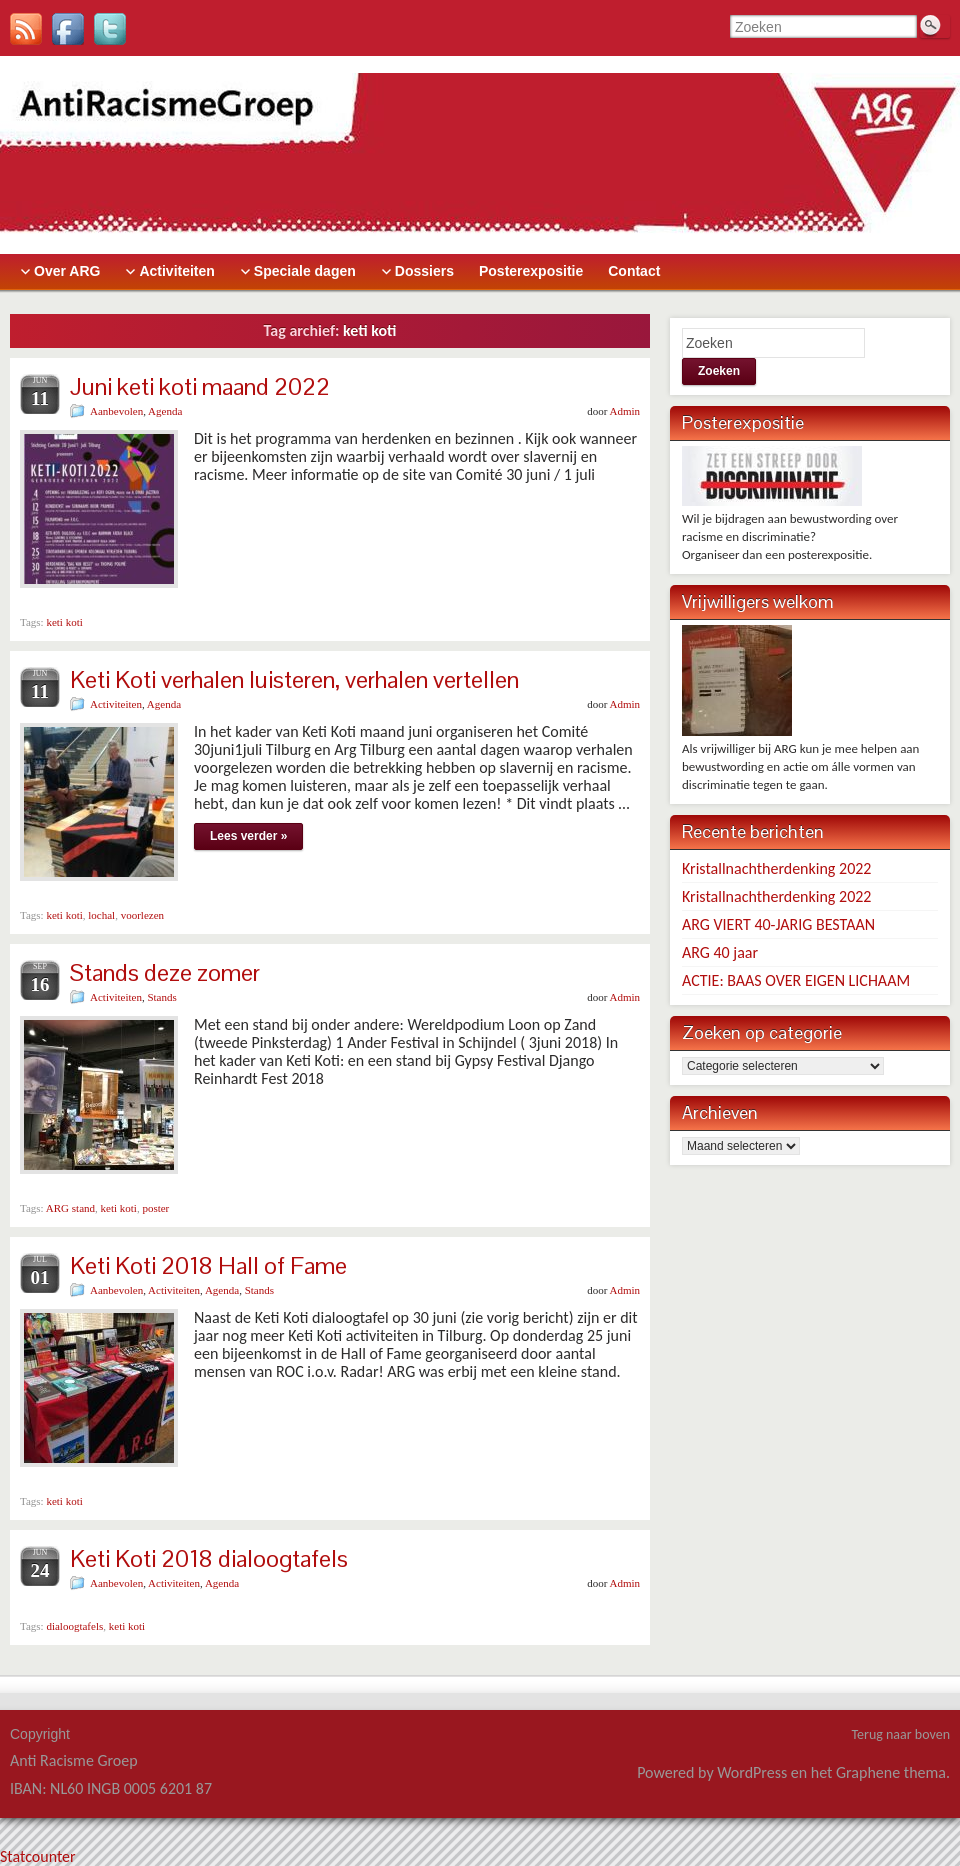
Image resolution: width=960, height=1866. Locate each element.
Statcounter (38, 1856)
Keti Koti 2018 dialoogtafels (209, 1558)
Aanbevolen (116, 411)
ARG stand (70, 1208)
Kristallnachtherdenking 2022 (776, 868)
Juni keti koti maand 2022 (200, 386)
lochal (101, 915)
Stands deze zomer (165, 972)
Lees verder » (248, 836)
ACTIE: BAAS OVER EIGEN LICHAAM (796, 980)
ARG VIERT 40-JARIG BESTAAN (778, 924)
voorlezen (142, 915)
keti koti (64, 622)
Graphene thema (891, 1772)
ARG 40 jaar (720, 952)
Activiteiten (116, 704)
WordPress (752, 1772)
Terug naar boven (900, 1734)
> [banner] (480, 154)
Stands (161, 997)
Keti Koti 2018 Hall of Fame (208, 1265)
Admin (624, 411)
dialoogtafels (74, 1626)
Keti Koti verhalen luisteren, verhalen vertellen (294, 679)
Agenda (165, 411)
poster (155, 1208)
